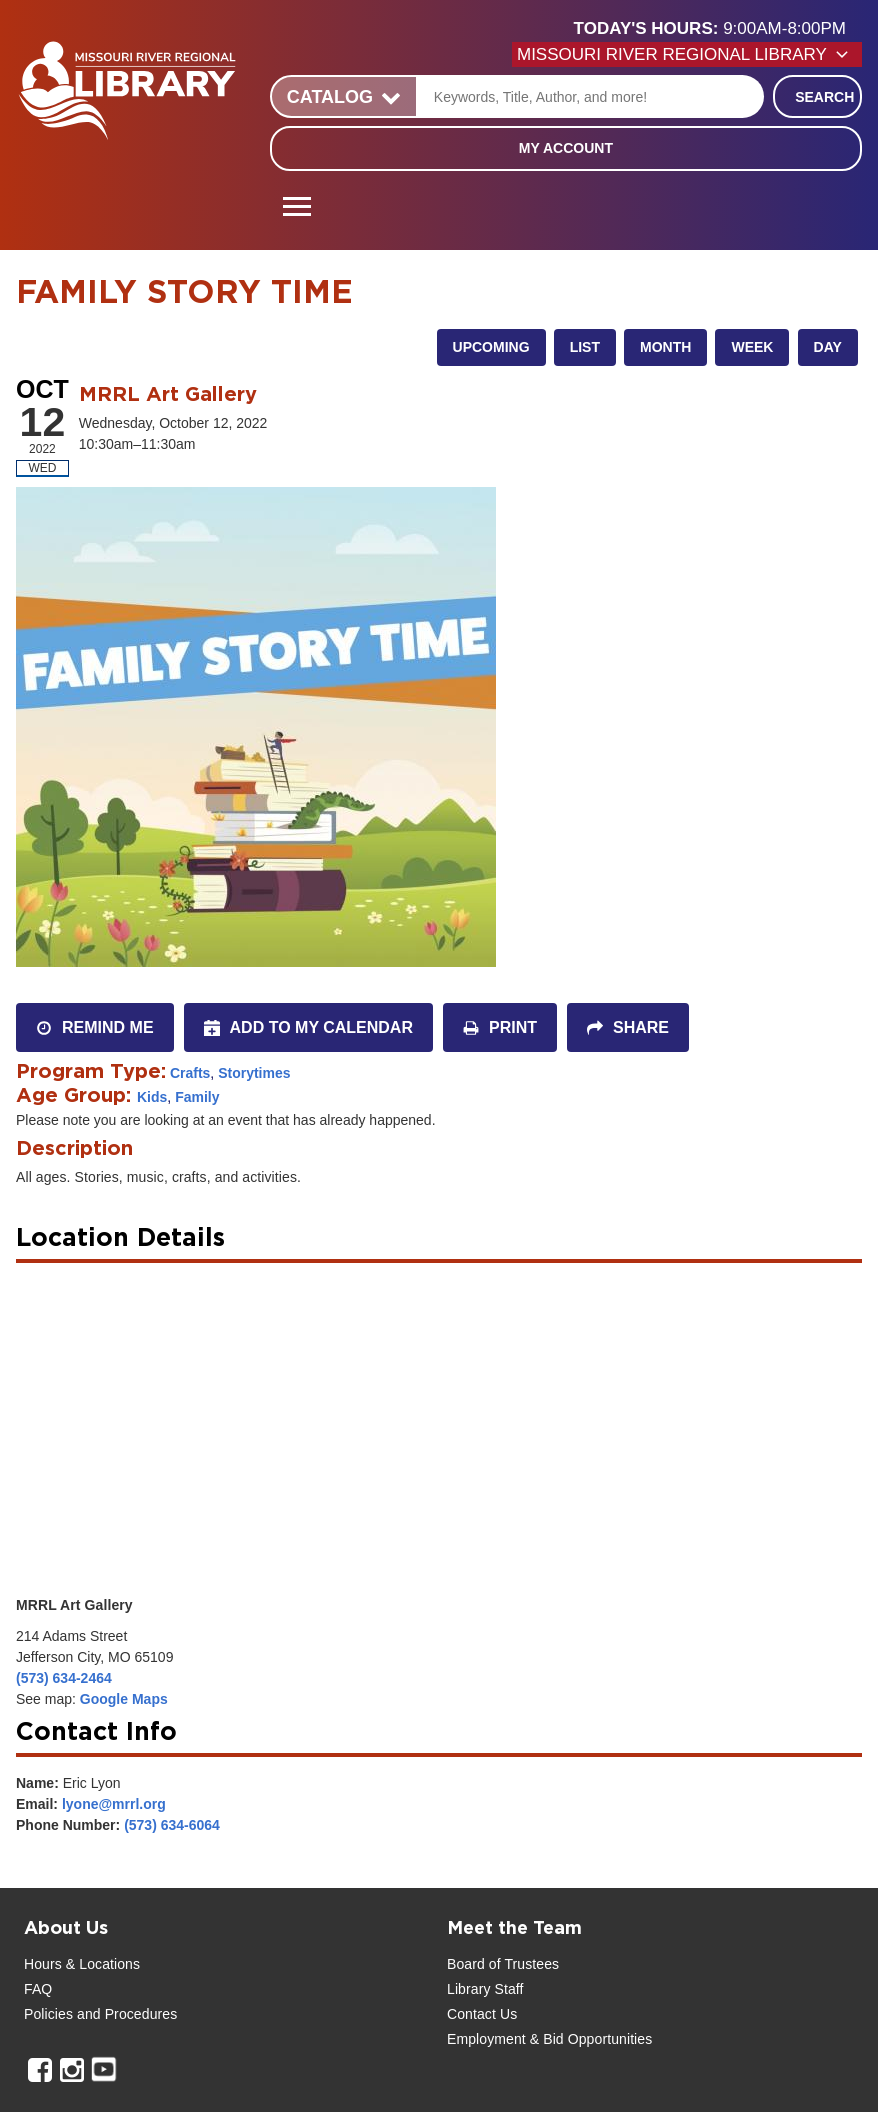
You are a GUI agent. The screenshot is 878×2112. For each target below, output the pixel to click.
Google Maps (124, 1699)
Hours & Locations (82, 1964)
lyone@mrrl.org (114, 1804)
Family (197, 1097)
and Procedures (125, 2014)
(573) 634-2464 (64, 1678)
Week (752, 347)
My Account (566, 148)
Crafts (190, 1073)
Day (828, 347)
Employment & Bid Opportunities (549, 2039)
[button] (718, 29)
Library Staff (485, 1989)
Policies (48, 2014)
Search (824, 97)
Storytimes (254, 1073)
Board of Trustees (503, 1964)
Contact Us (482, 2014)
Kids (152, 1097)
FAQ (38, 1989)
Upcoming (491, 347)
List (585, 347)
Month (665, 347)
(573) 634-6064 (172, 1825)
